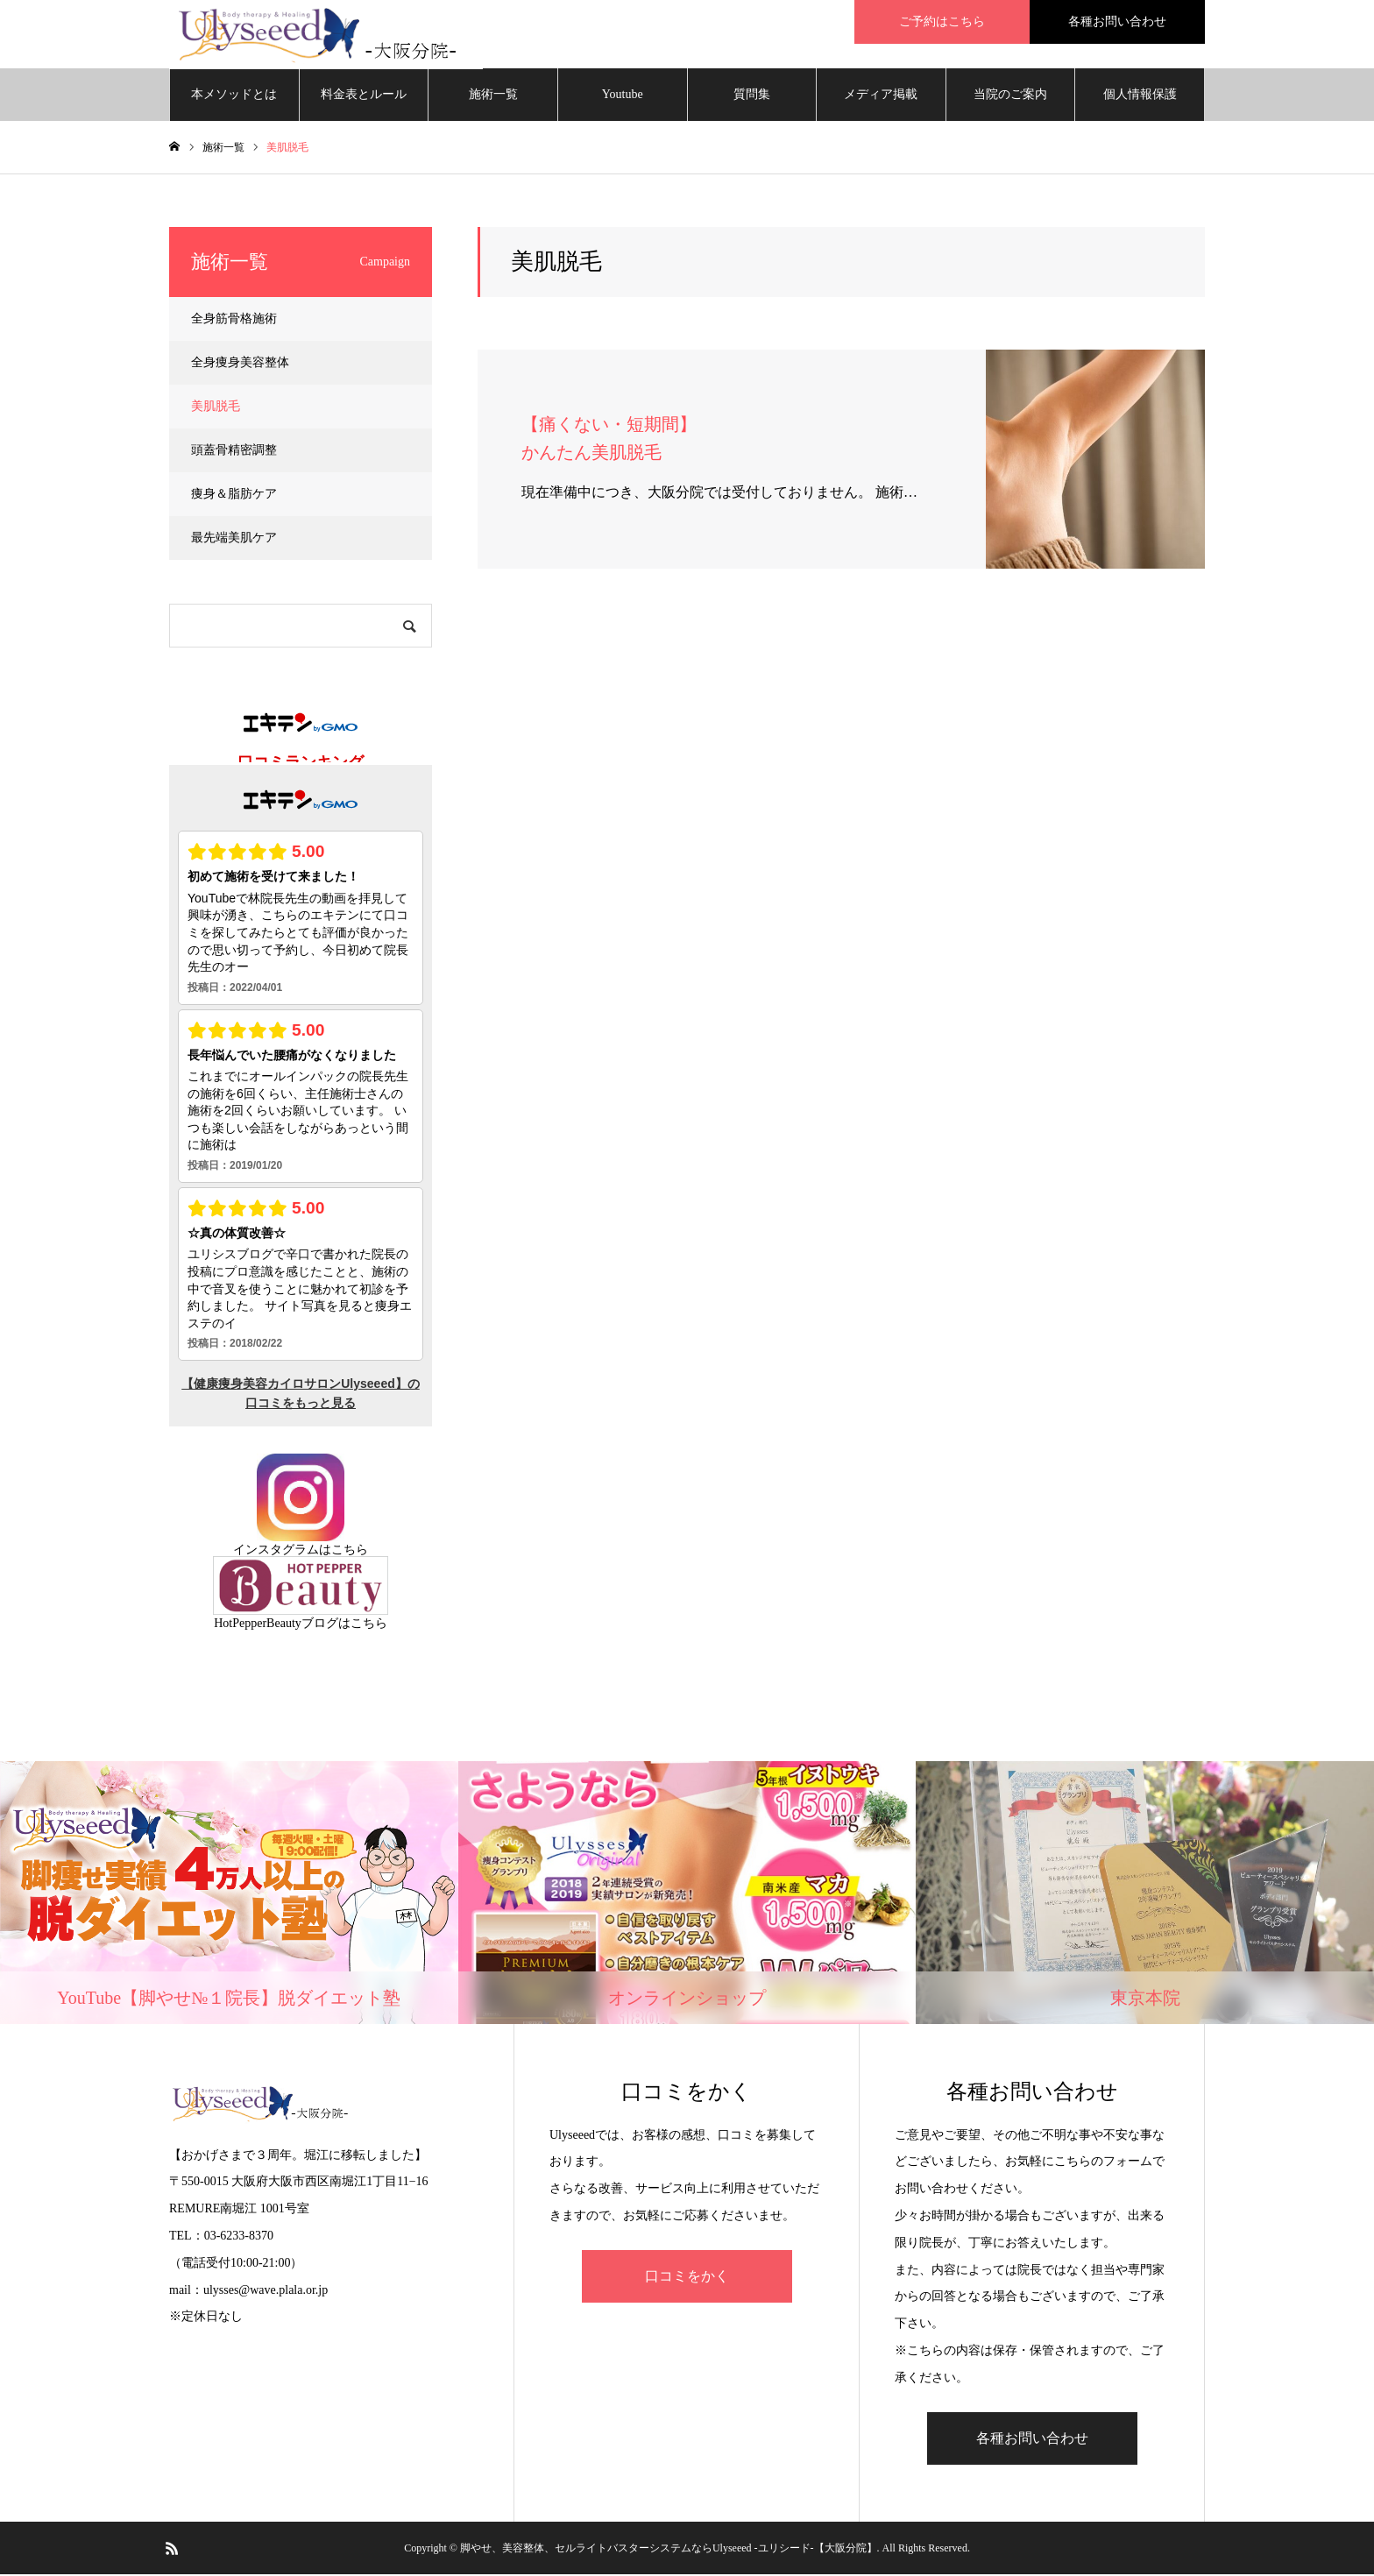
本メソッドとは (234, 96)
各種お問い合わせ (1032, 2439)
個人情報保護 (1140, 96)
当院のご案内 (1010, 96)
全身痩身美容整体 (240, 364)
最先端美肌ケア (234, 539)
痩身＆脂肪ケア (234, 495)
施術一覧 (493, 96)
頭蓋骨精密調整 (234, 451)
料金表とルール (364, 96)
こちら (349, 1551)
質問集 (751, 96)
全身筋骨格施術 (234, 320)
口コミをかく (687, 2277)
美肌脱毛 (215, 407)
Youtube (622, 96)
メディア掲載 (880, 96)
